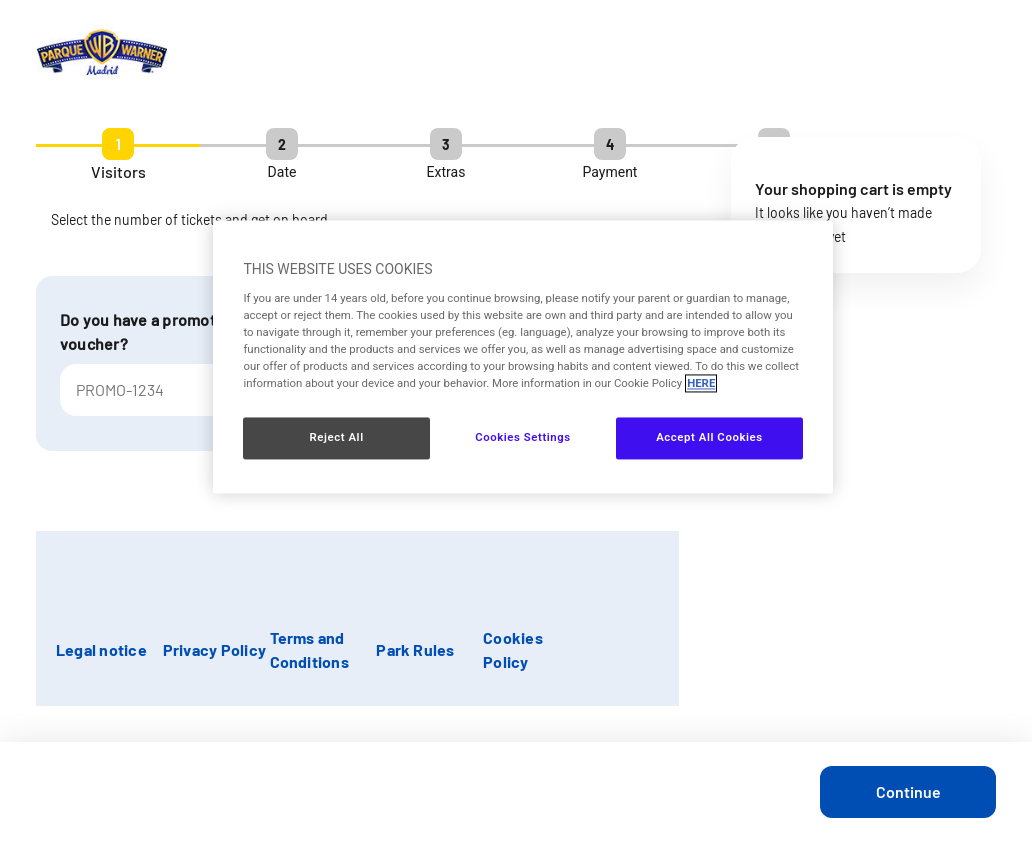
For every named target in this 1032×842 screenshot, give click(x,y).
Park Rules (415, 649)
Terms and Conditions (309, 649)
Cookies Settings (523, 438)
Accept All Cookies (709, 438)
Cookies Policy (513, 649)
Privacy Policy (214, 649)
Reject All (337, 438)
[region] (522, 357)
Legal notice (101, 649)
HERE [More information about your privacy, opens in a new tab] (701, 384)
